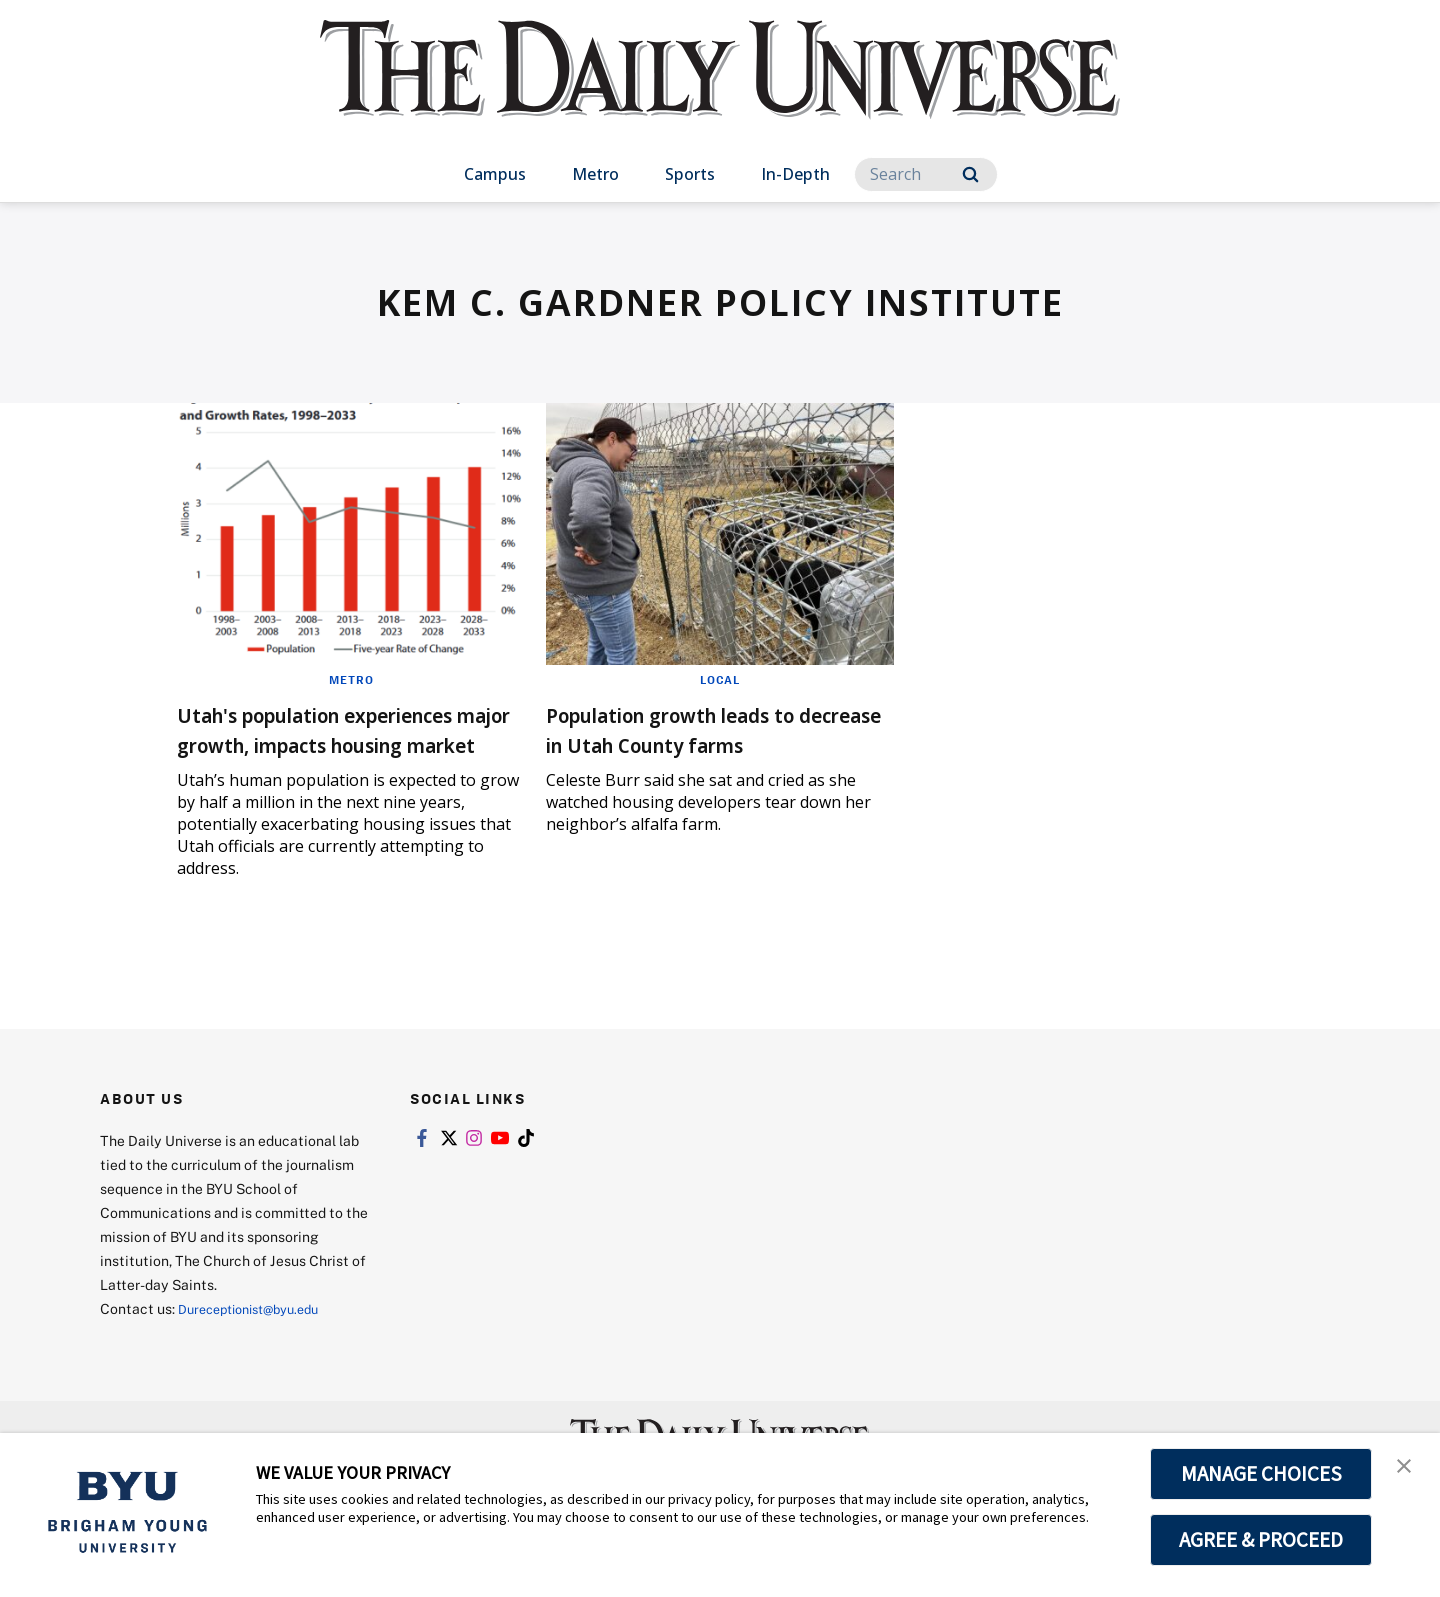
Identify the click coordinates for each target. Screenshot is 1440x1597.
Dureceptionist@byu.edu (258, 1338)
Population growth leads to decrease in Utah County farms (706, 743)
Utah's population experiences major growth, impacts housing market (336, 743)
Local (719, 679)
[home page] (720, 89)
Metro (595, 174)
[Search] (926, 174)
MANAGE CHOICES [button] (1261, 1474)
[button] (1407, 1469)
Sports (690, 174)
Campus (495, 174)
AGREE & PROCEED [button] (1261, 1540)
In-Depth (795, 174)
